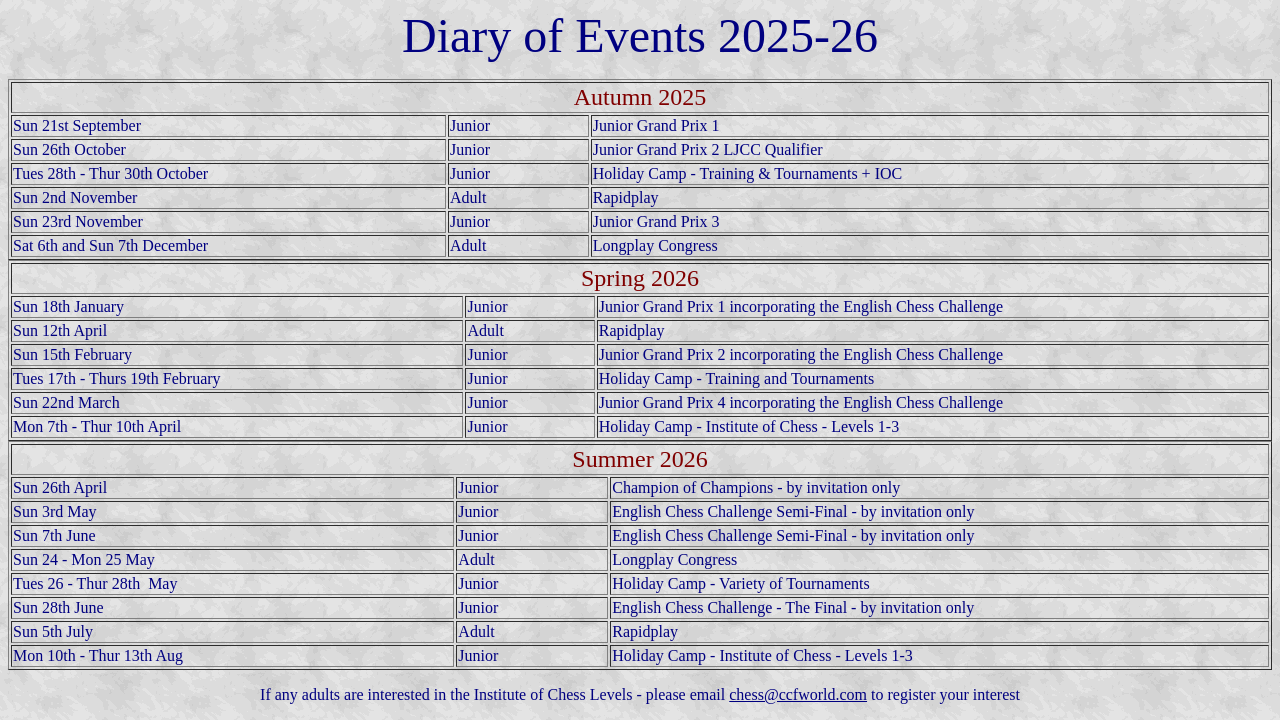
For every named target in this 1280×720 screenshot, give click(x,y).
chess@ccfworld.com (798, 694)
